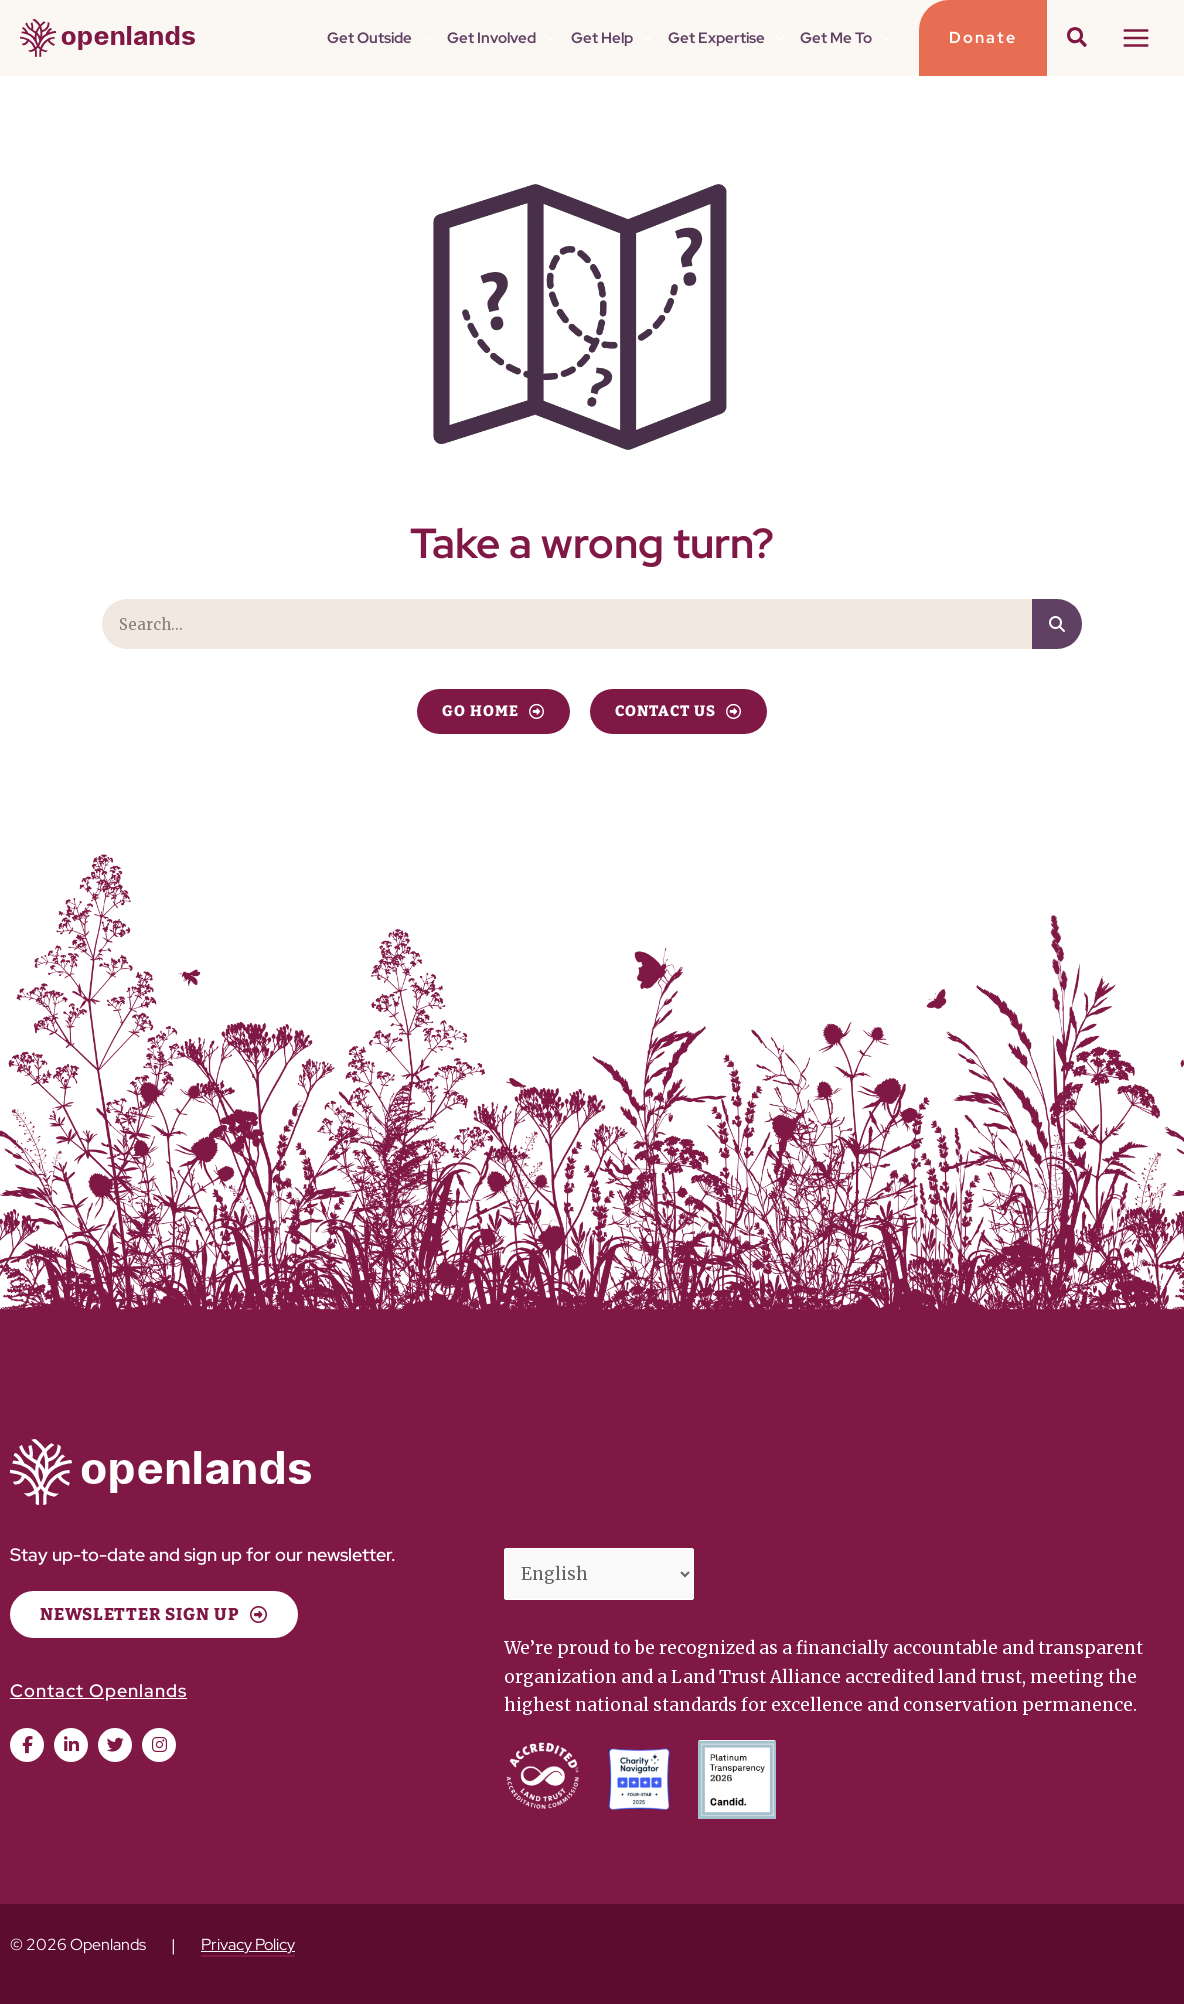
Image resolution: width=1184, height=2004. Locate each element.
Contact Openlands (98, 1690)
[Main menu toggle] (1137, 38)
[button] (421, 38)
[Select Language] (599, 1574)
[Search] (1057, 624)
